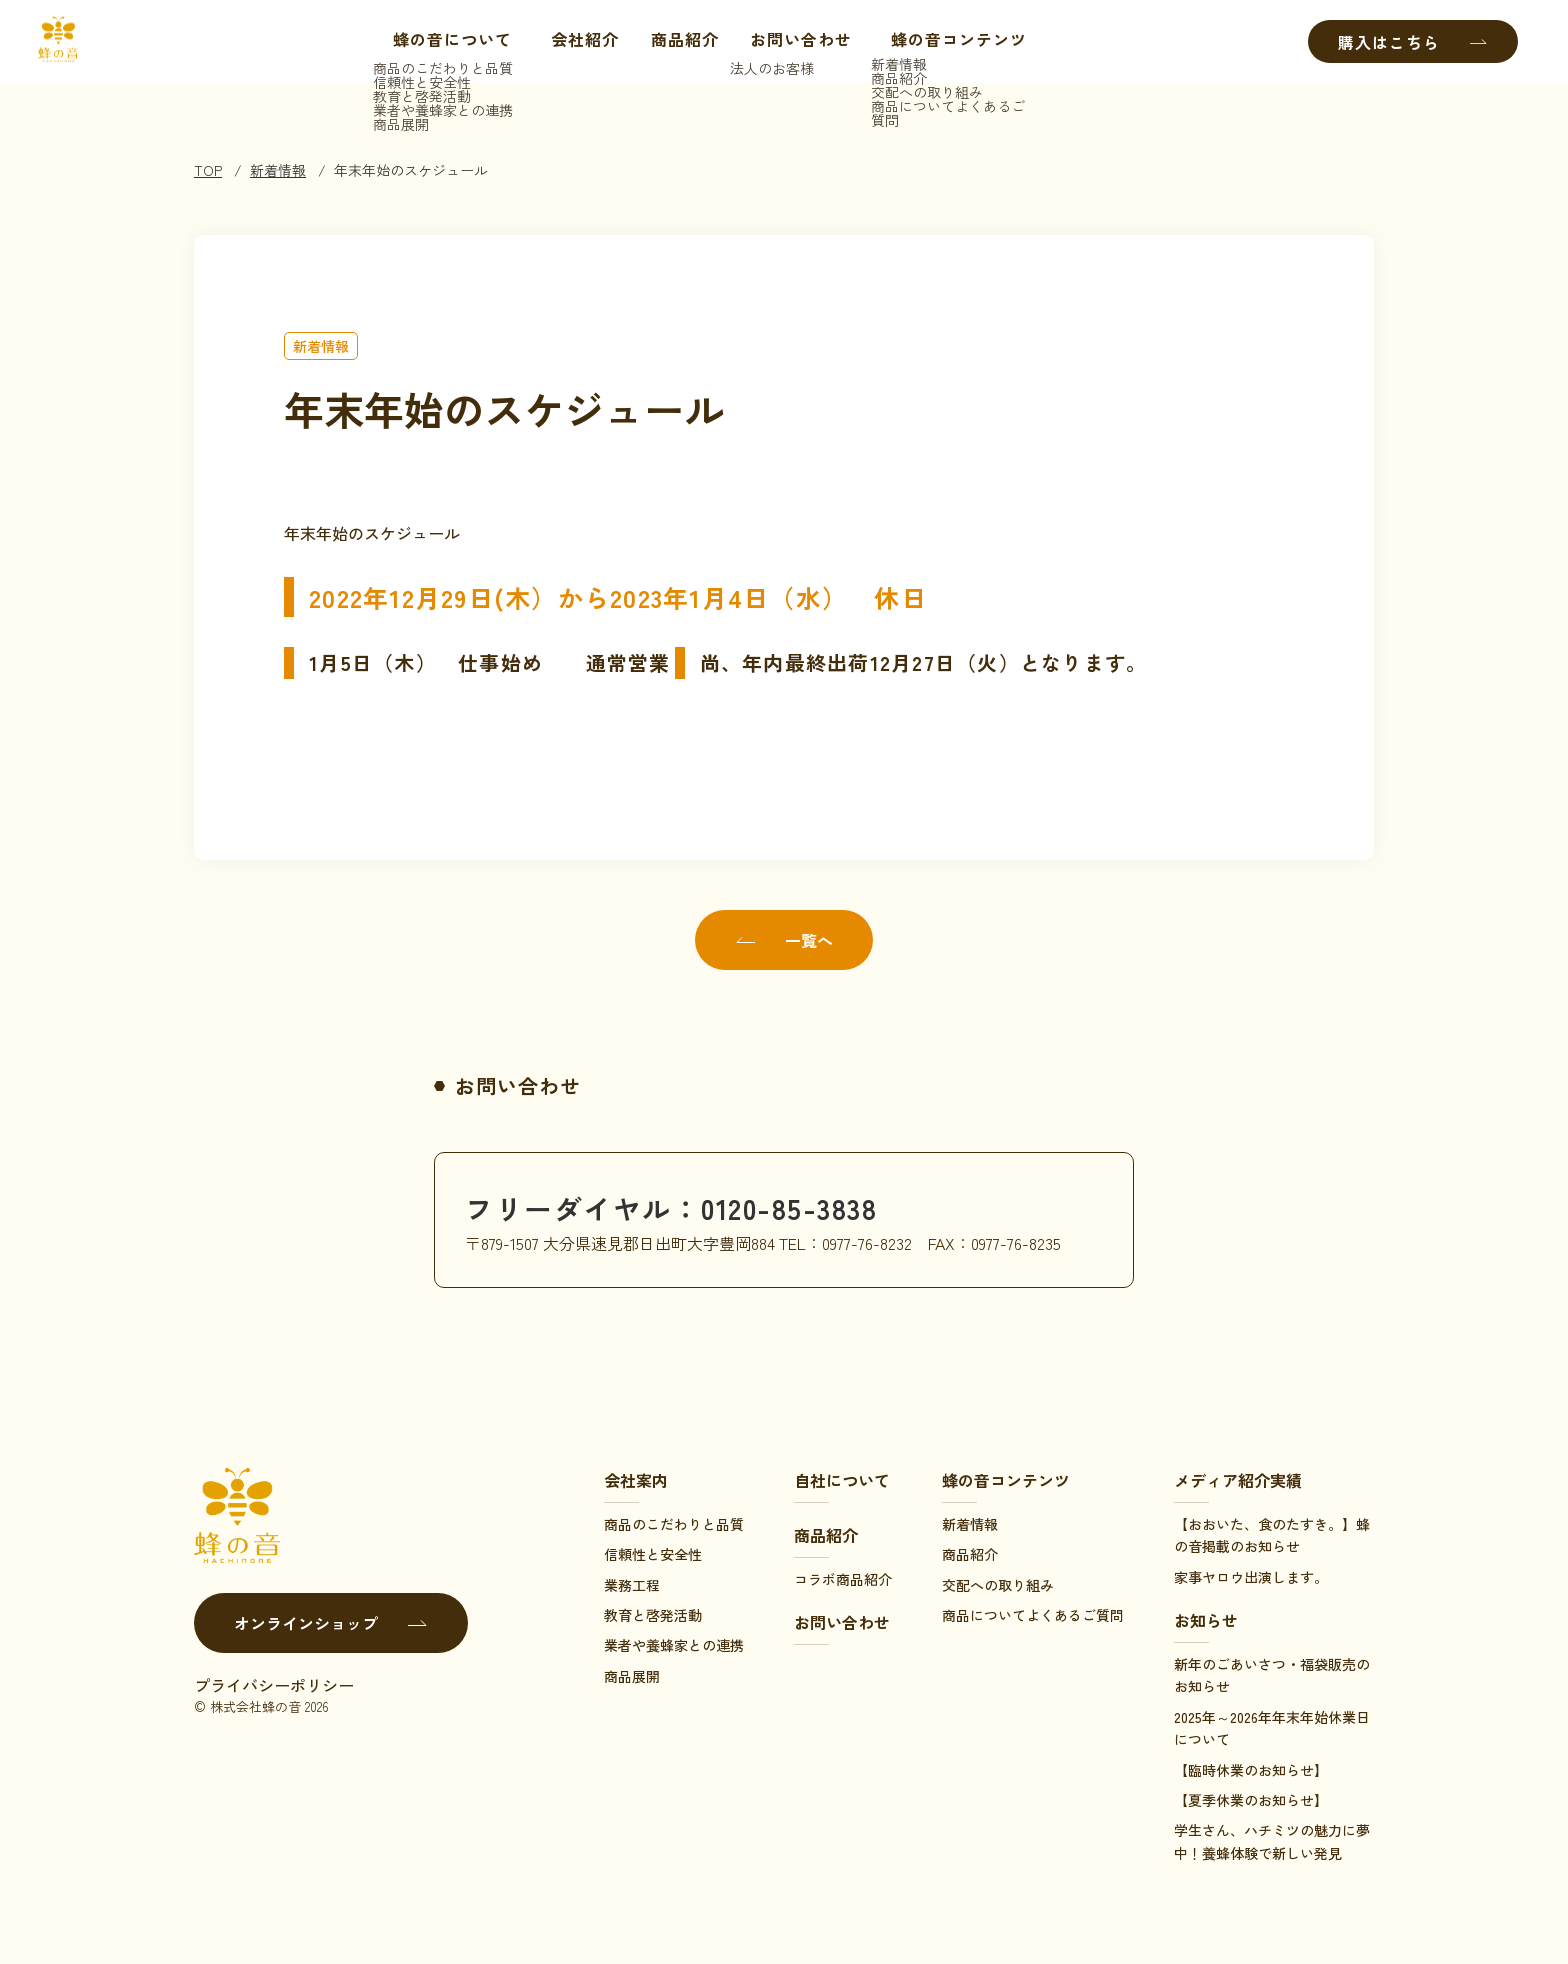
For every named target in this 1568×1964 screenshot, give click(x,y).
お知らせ (1206, 1620)
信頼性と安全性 (653, 1554)
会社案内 (636, 1480)
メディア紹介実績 (1238, 1480)
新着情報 (278, 170)
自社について (842, 1480)
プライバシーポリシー (274, 1685)
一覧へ (784, 940)
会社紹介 (580, 42)
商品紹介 (680, 42)
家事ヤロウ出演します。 (1251, 1577)
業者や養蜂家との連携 (674, 1645)
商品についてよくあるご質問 (1033, 1615)
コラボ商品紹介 (843, 1579)
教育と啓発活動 (653, 1615)
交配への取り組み (998, 1585)
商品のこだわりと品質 (674, 1524)
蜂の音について (437, 42)
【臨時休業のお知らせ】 (1251, 1770)
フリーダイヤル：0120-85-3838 (684, 1207)
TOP (208, 170)
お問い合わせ (796, 42)
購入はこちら (1413, 42)
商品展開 (632, 1676)
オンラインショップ (331, 1623)
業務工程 (632, 1585)
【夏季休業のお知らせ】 (1251, 1800)
